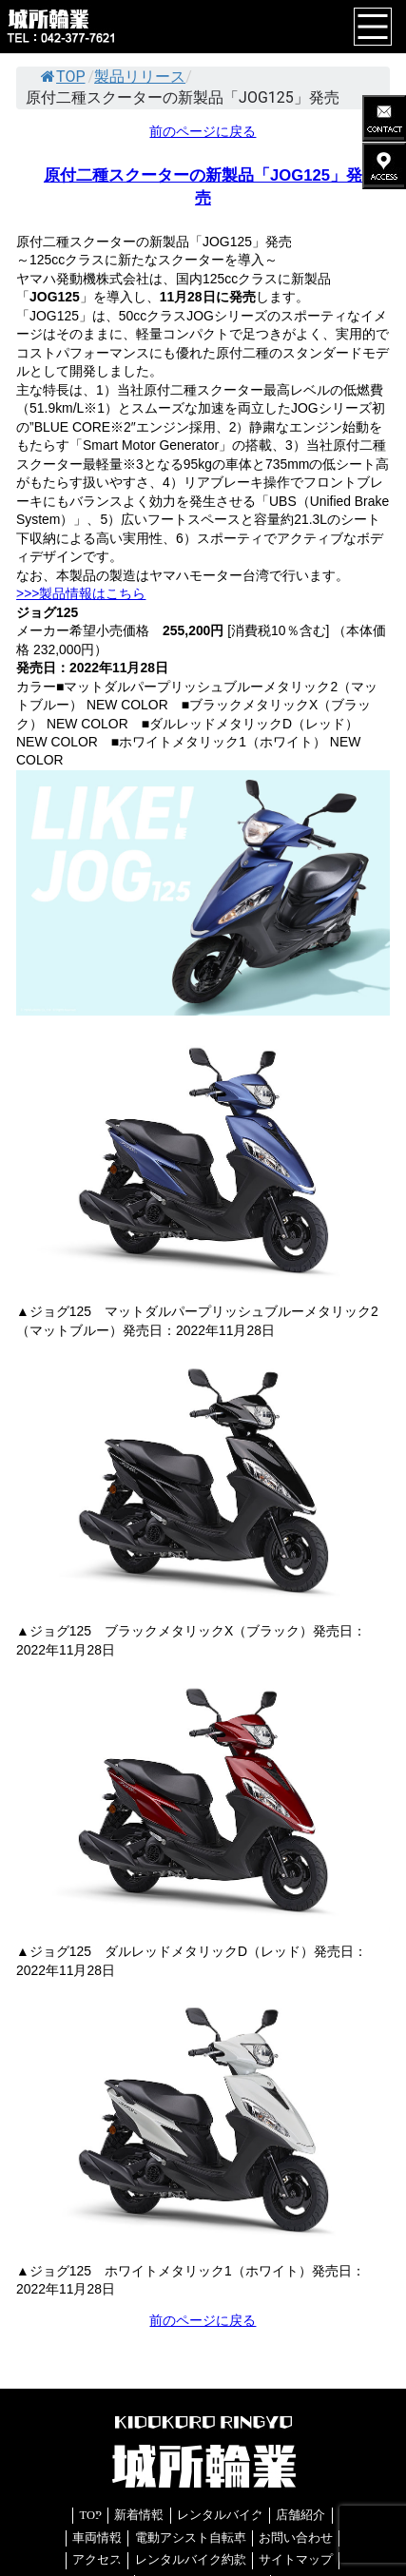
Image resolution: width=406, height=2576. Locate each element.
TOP (63, 77)
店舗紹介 (300, 2515)
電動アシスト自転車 (190, 2538)
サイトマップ (296, 2559)
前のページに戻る (202, 131)
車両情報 (97, 2538)
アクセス (97, 2559)
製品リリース (139, 77)
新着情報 (139, 2515)
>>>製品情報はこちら (80, 593)
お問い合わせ (296, 2538)
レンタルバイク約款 (190, 2559)
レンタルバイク (220, 2515)
